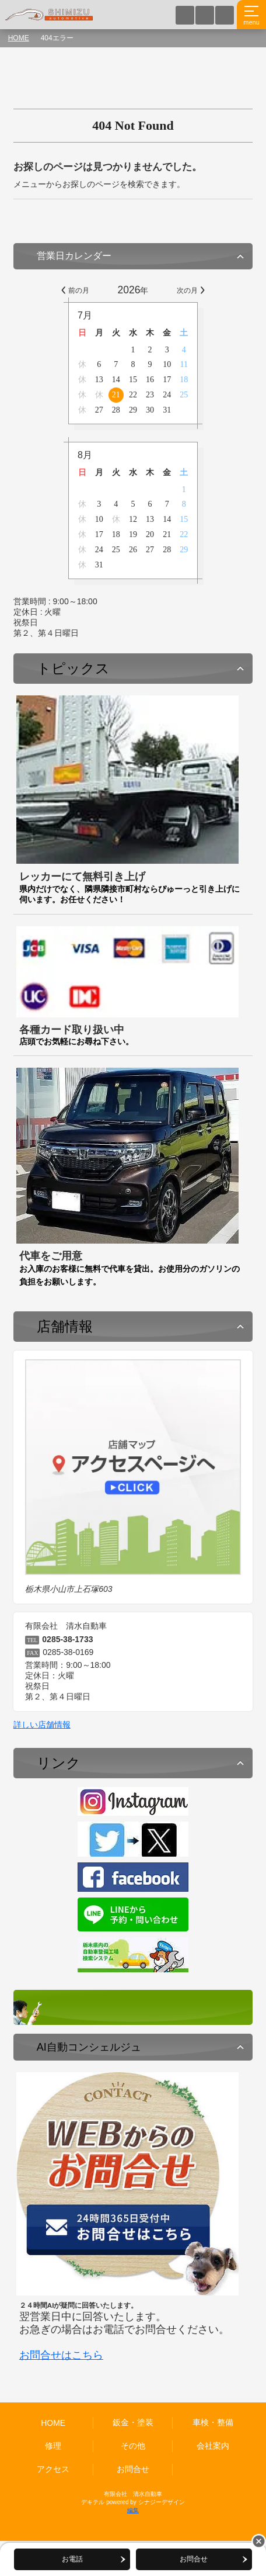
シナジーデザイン (161, 2502)
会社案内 (213, 2445)
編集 (133, 2510)
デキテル (92, 2502)
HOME (18, 38)
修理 (53, 2445)
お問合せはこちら (61, 2355)
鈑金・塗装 (133, 2422)
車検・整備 (212, 2422)
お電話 (70, 2559)
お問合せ (133, 2469)
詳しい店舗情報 (42, 1724)
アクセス (53, 2469)
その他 (133, 2445)
